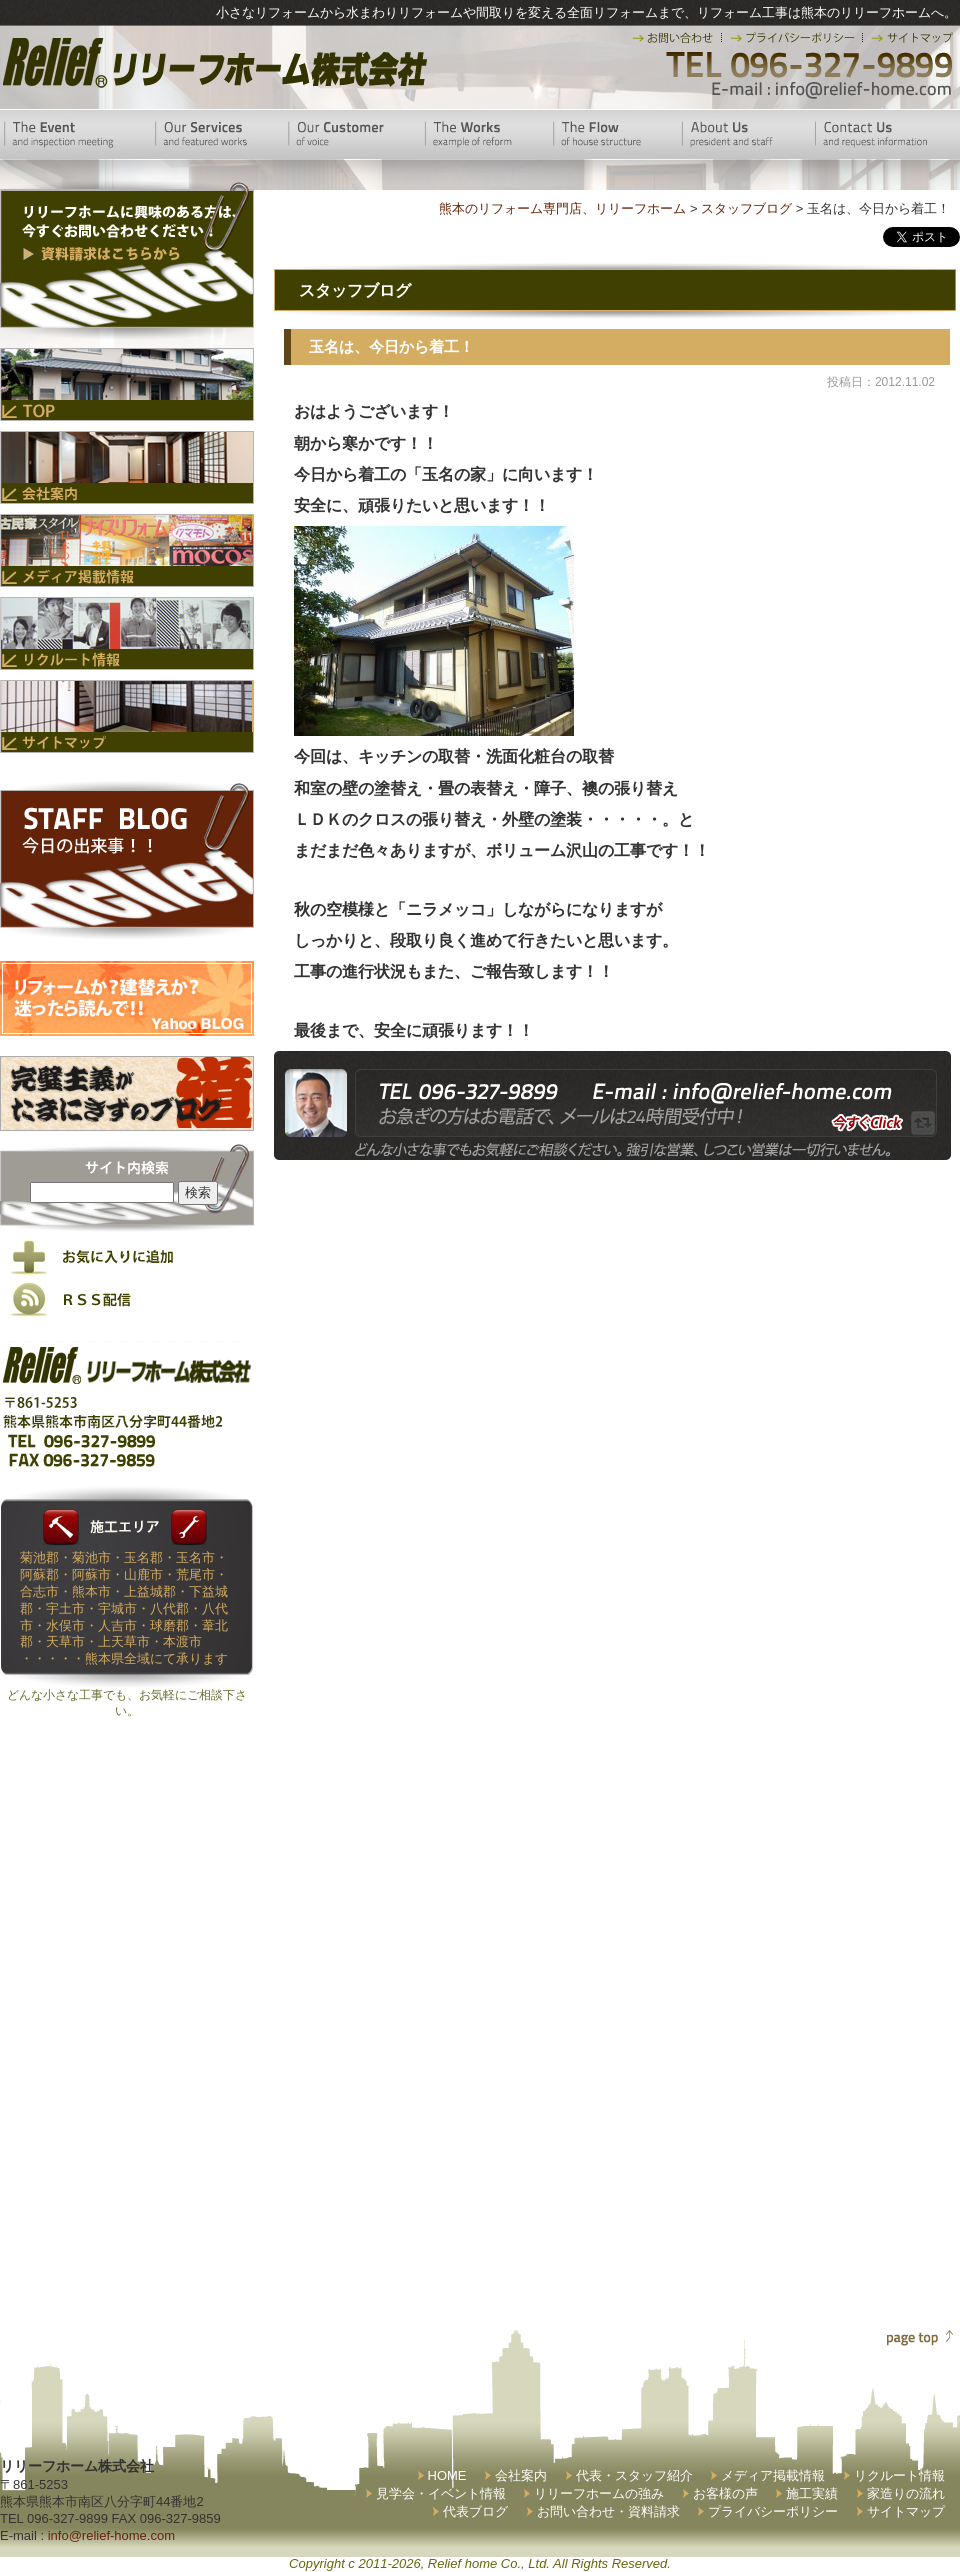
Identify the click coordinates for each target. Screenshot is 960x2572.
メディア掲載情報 (773, 2475)
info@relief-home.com (111, 2535)
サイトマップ (906, 2511)
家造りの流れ (906, 2493)
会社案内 (521, 2475)
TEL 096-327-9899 (807, 65)
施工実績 (812, 2493)
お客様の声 (725, 2493)
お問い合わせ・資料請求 (608, 2511)
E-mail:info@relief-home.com (832, 90)
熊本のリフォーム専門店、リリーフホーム (562, 208)
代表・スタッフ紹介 (634, 2475)
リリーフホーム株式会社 (212, 62)
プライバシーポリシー (773, 2511)
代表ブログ (475, 2511)
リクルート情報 (899, 2475)
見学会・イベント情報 (441, 2493)
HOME (447, 2475)
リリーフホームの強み (599, 2493)
